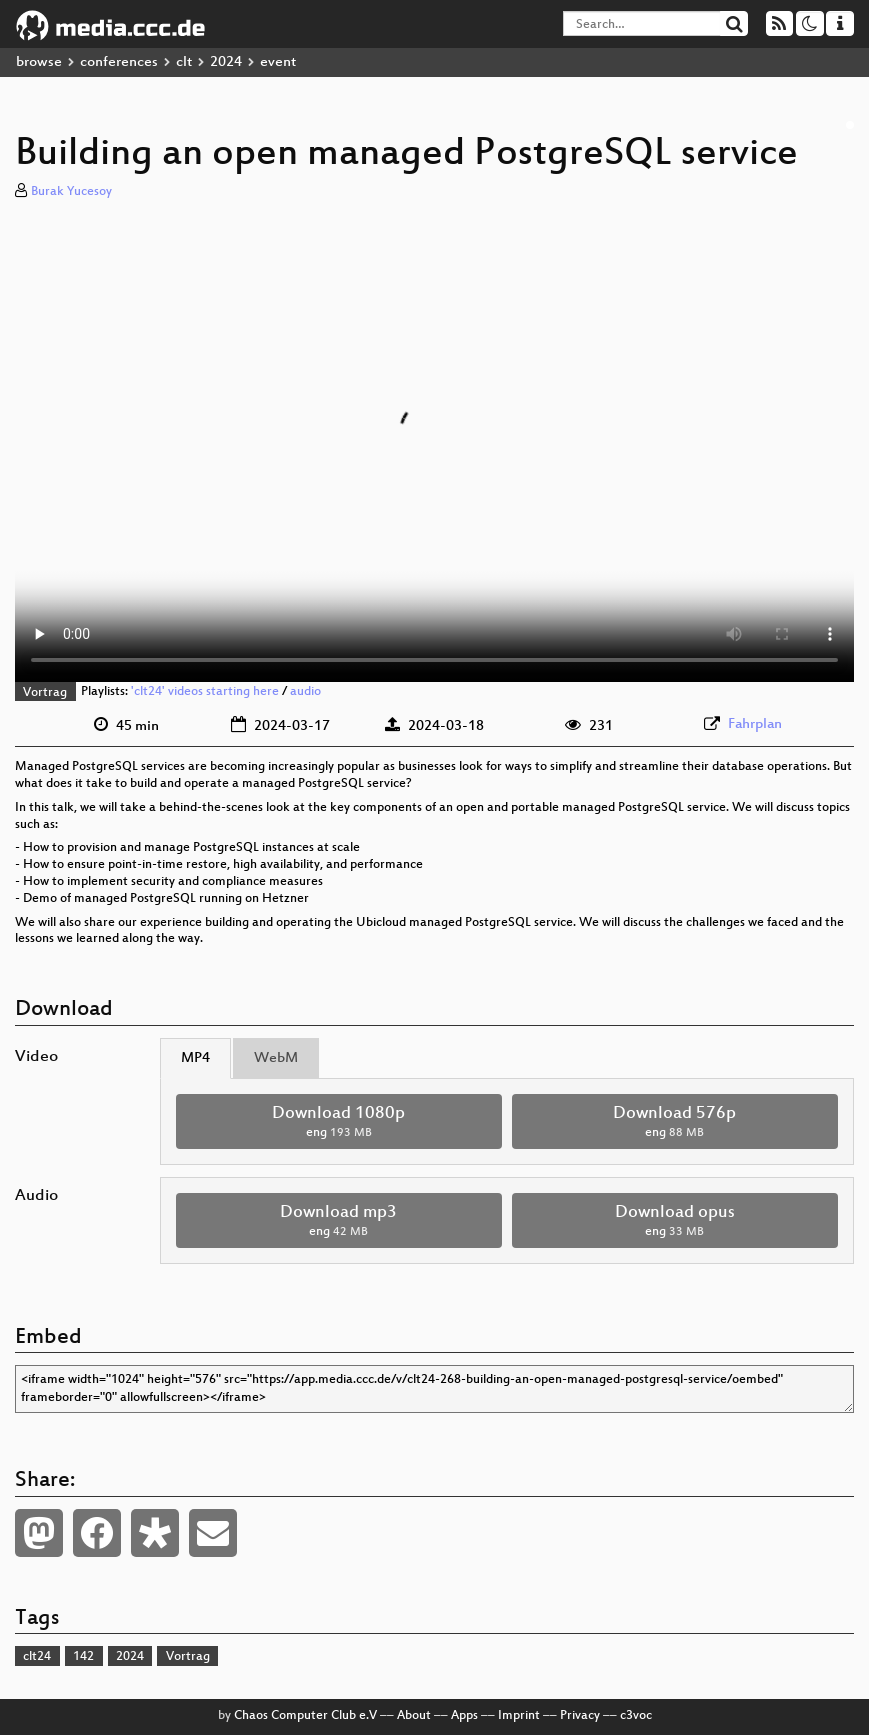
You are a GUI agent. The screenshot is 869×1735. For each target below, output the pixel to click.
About (414, 1716)
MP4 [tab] (195, 1058)
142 (83, 1657)
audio (305, 693)
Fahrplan (755, 724)
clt (184, 62)
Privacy (580, 1716)
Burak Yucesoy (71, 192)
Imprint (519, 1716)
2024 (226, 62)
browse (39, 62)
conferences (119, 62)
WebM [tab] (276, 1058)
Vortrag (45, 693)
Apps (464, 1716)
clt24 (37, 1657)
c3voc (636, 1716)
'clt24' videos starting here (205, 693)
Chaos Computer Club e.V (305, 1716)
